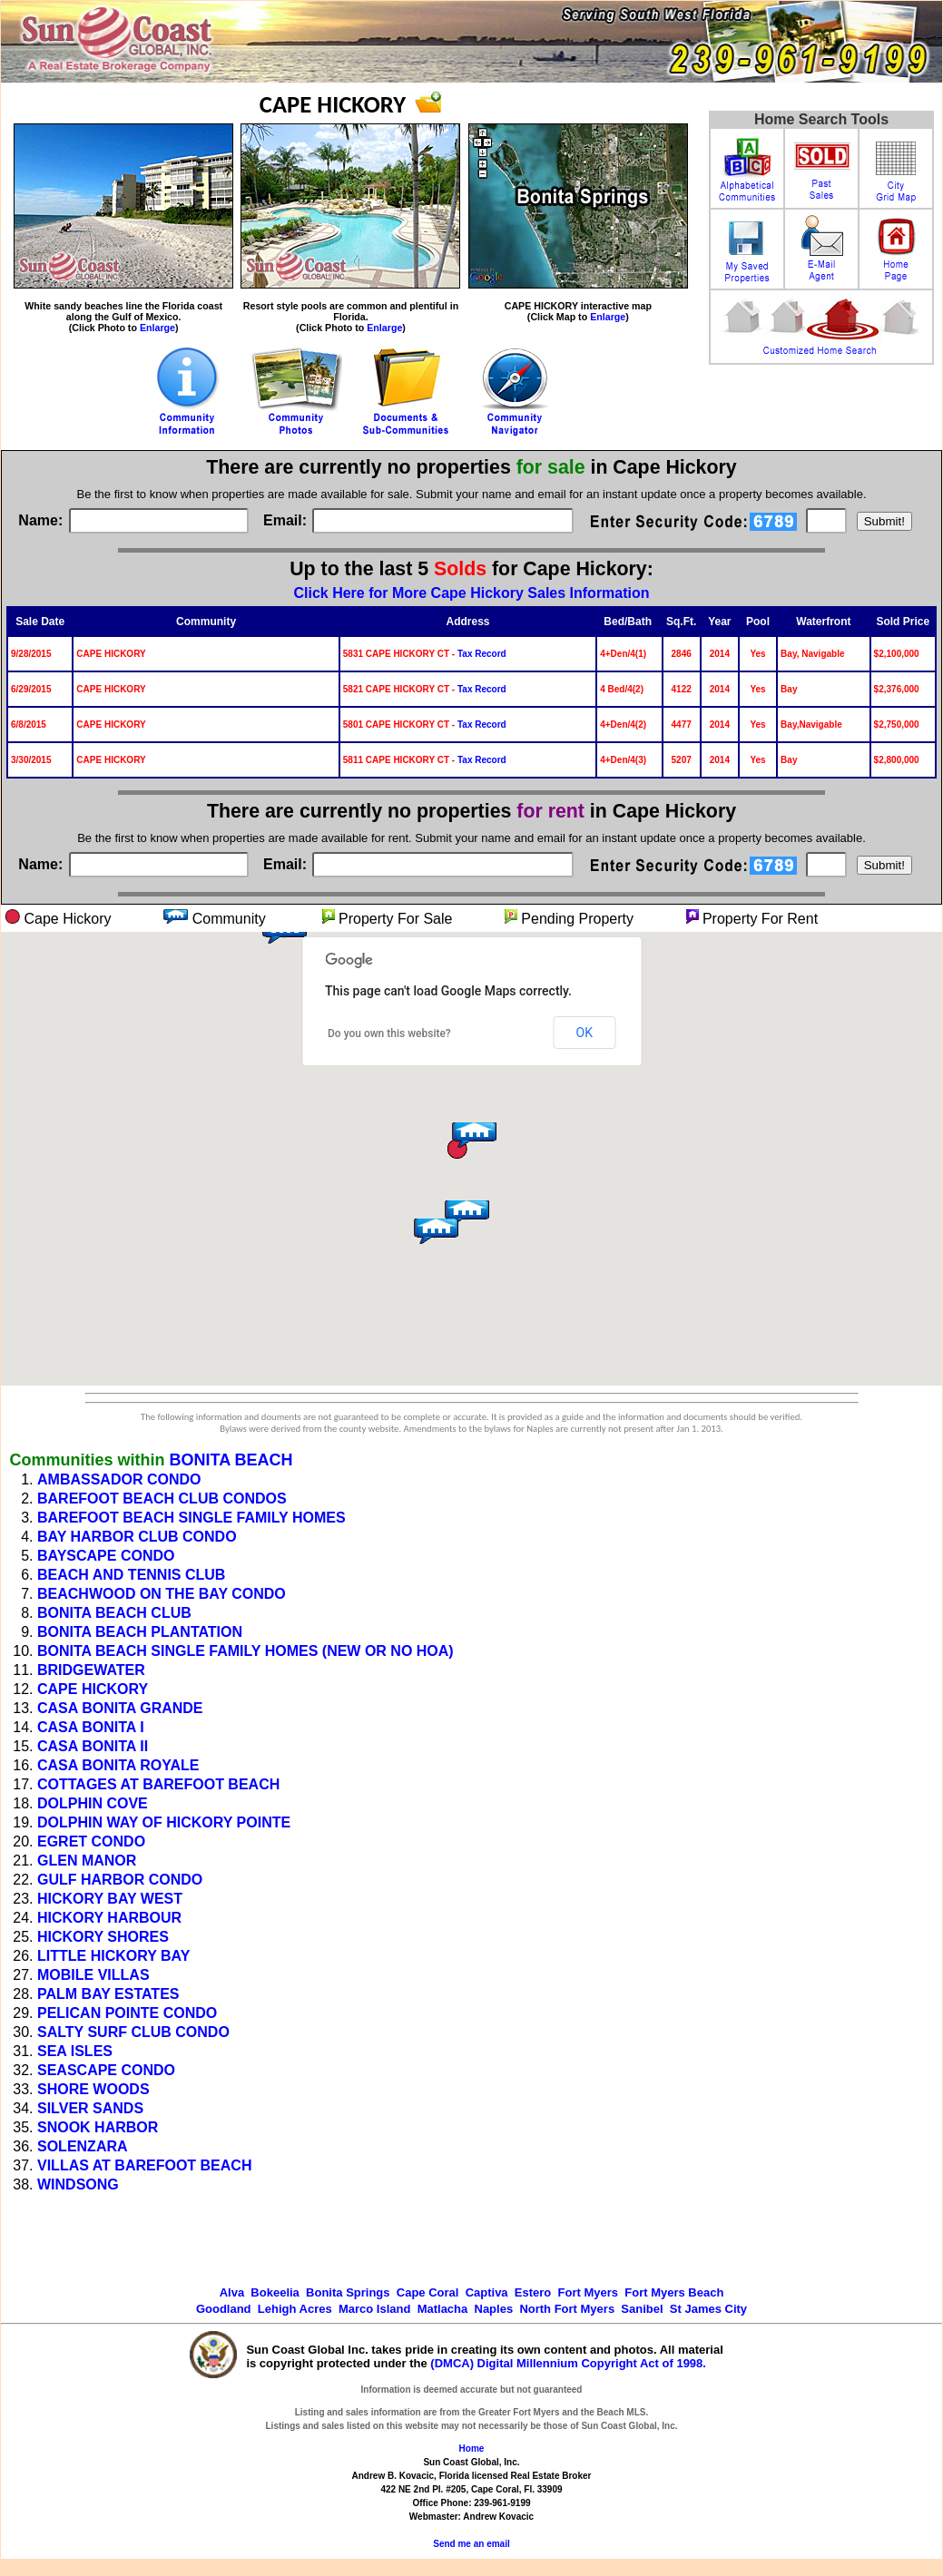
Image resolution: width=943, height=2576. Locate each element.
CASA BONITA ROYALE (118, 1765)
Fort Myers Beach (673, 2292)
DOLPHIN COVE (92, 1803)
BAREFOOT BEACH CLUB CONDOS (162, 1498)
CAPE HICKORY (92, 1689)
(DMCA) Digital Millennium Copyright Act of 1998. (568, 2363)
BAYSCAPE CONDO (105, 1555)
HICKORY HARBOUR (109, 1917)
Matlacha (442, 2309)
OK (584, 1032)
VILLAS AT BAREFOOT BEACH (144, 2165)
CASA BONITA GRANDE (120, 1708)
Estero (533, 2292)
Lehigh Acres (295, 2309)
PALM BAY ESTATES (108, 1994)
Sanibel (642, 2309)
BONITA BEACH (230, 1460)
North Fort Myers (566, 2309)
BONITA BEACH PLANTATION (139, 1632)
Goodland (223, 2309)
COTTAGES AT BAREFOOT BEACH (158, 1784)
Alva (232, 2292)
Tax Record (481, 654)
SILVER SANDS (90, 2108)
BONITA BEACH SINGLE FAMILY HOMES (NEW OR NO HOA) (245, 1651)
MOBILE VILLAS (93, 1975)
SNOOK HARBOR (97, 2127)
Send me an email (471, 2544)
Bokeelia (274, 2292)
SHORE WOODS (93, 2089)
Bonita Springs (347, 2292)
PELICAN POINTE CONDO (127, 2013)
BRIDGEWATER (91, 1670)
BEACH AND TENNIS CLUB (131, 1574)
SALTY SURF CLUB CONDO (133, 2032)
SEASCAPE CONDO (106, 2070)
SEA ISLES (75, 2051)
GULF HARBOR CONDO (119, 1879)
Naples (494, 2309)
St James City (708, 2309)
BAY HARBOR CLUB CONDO (137, 1536)
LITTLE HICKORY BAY (113, 1956)
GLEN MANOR (86, 1860)
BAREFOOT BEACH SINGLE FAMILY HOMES (191, 1517)
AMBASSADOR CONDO (119, 1479)
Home (472, 2449)
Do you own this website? (389, 1033)
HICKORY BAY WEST (109, 1898)
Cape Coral (428, 2292)
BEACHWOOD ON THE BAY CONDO (161, 1593)
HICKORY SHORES (103, 1936)
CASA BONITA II (92, 1746)
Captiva (487, 2292)
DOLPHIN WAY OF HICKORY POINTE (163, 1822)
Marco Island (374, 2309)
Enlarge (157, 327)
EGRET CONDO (91, 1841)
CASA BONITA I (90, 1727)
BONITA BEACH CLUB (114, 1613)
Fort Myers (588, 2292)
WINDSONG (78, 2184)
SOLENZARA (82, 2146)
